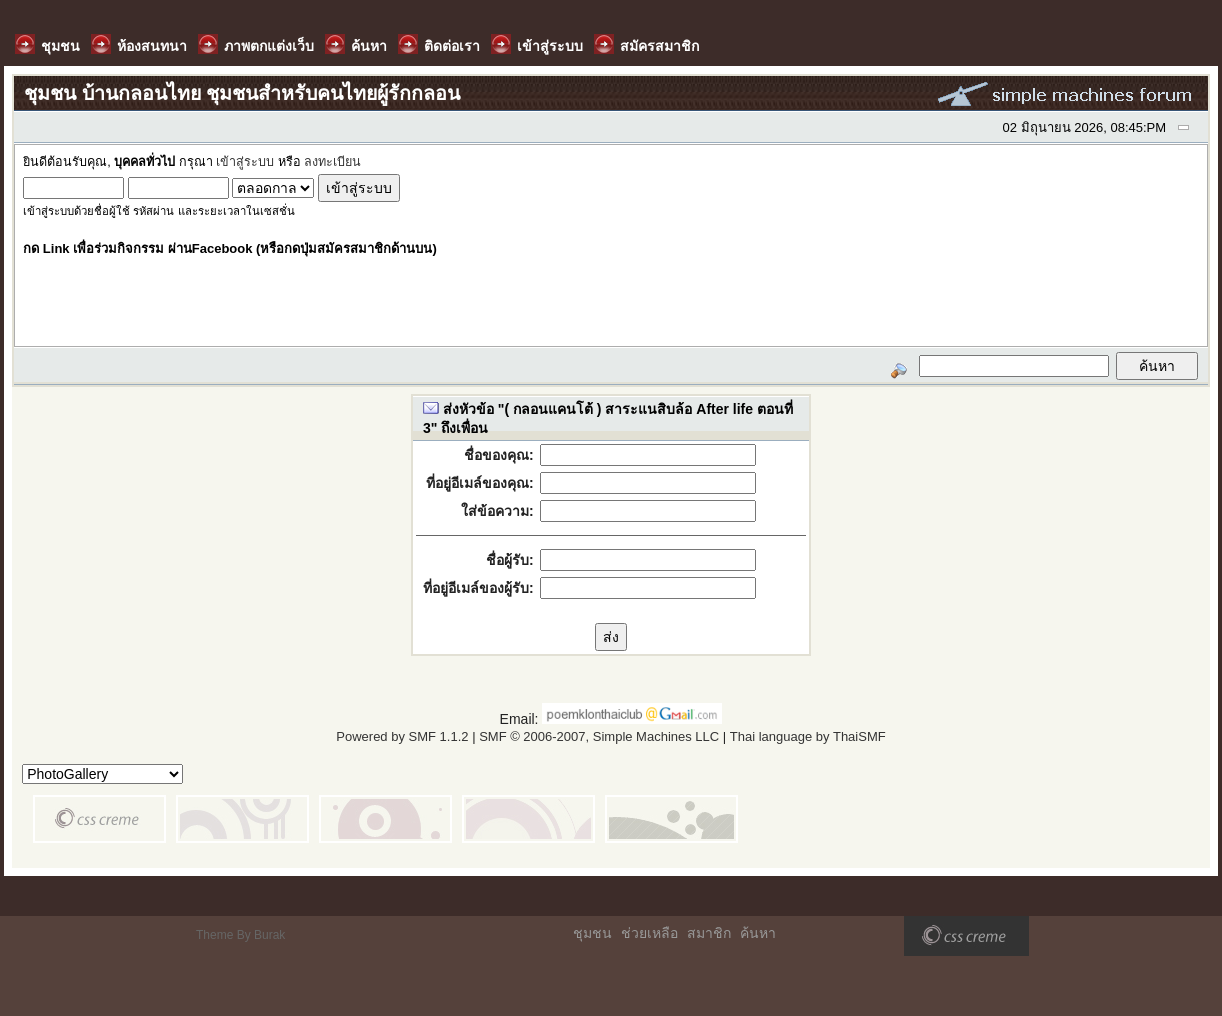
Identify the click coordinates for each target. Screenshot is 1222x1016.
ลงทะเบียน (332, 162)
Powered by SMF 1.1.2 (402, 736)
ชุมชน (592, 933)
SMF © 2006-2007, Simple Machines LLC (599, 736)
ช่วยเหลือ (649, 933)
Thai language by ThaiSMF (808, 736)
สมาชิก (709, 933)
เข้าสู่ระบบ (245, 162)
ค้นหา (758, 933)
